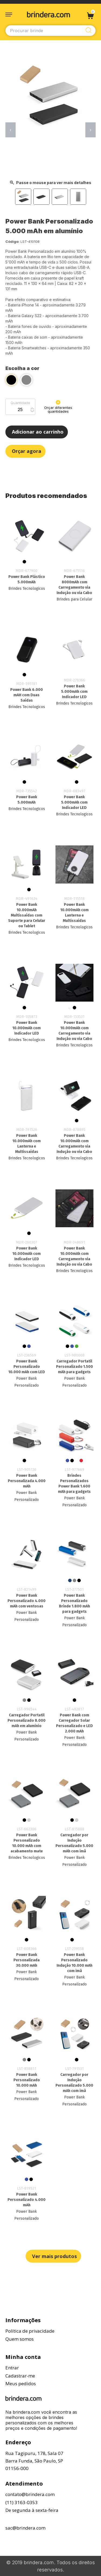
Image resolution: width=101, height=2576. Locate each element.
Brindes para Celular (74, 599)
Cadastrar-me (20, 2376)
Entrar (12, 2368)
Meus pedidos (20, 2383)
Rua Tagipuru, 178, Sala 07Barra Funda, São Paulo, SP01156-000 (34, 2460)
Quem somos (19, 2339)
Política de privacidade (29, 2331)
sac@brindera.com (25, 2528)
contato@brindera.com (30, 2494)
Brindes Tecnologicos (26, 588)
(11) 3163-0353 (21, 2502)
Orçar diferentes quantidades (58, 406)
